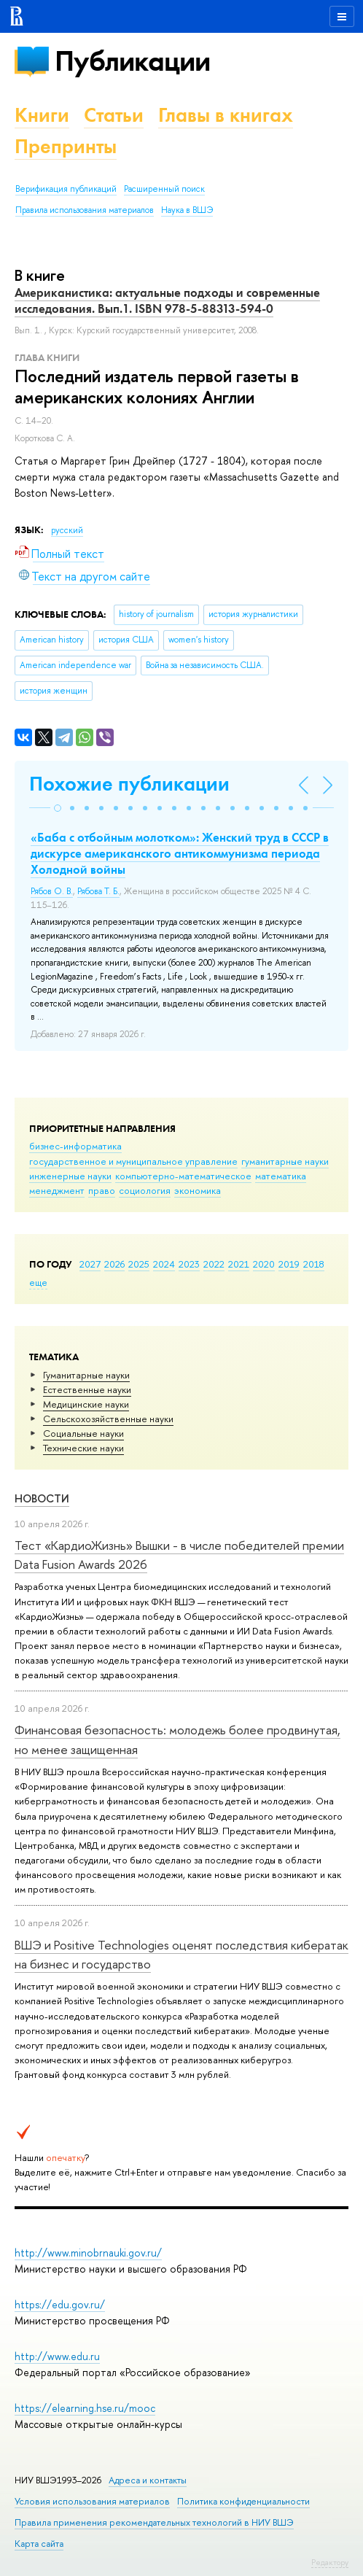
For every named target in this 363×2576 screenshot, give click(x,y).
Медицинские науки (86, 1404)
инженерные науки (70, 1175)
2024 (164, 1263)
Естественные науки (87, 1389)
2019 (289, 1263)
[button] (57, 808)
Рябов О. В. (52, 891)
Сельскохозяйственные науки (108, 1418)
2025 (138, 1263)
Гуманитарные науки (86, 1374)
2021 (238, 1263)
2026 (114, 1263)
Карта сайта (39, 2543)
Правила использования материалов (84, 210)
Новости (42, 1498)
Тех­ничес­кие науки (83, 1447)
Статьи (114, 115)
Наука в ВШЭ (187, 210)
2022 (214, 1263)
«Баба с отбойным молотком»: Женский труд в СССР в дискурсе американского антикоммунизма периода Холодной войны (180, 853)
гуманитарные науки (285, 1161)
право (101, 1190)
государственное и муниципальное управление (133, 1161)
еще (38, 1282)
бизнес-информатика (75, 1145)
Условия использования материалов (92, 2501)
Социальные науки (83, 1433)
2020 (264, 1263)
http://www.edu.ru (57, 2356)
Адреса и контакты (148, 2480)
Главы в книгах (225, 115)
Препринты (66, 146)
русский (67, 530)
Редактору (329, 2562)
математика (280, 1175)
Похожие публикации (129, 783)
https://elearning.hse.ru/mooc (85, 2408)
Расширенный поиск (164, 189)
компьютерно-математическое (183, 1175)
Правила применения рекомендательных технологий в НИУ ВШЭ (154, 2522)
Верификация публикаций (66, 189)
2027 (90, 1263)
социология (145, 1190)
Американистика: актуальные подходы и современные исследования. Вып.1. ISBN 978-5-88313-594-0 (167, 300)
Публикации (132, 60)
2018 (313, 1263)
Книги (42, 115)
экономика (197, 1190)
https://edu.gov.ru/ (60, 2304)
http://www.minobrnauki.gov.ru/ (88, 2252)
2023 (189, 1263)
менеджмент (57, 1190)
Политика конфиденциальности (243, 2501)
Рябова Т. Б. (98, 891)
